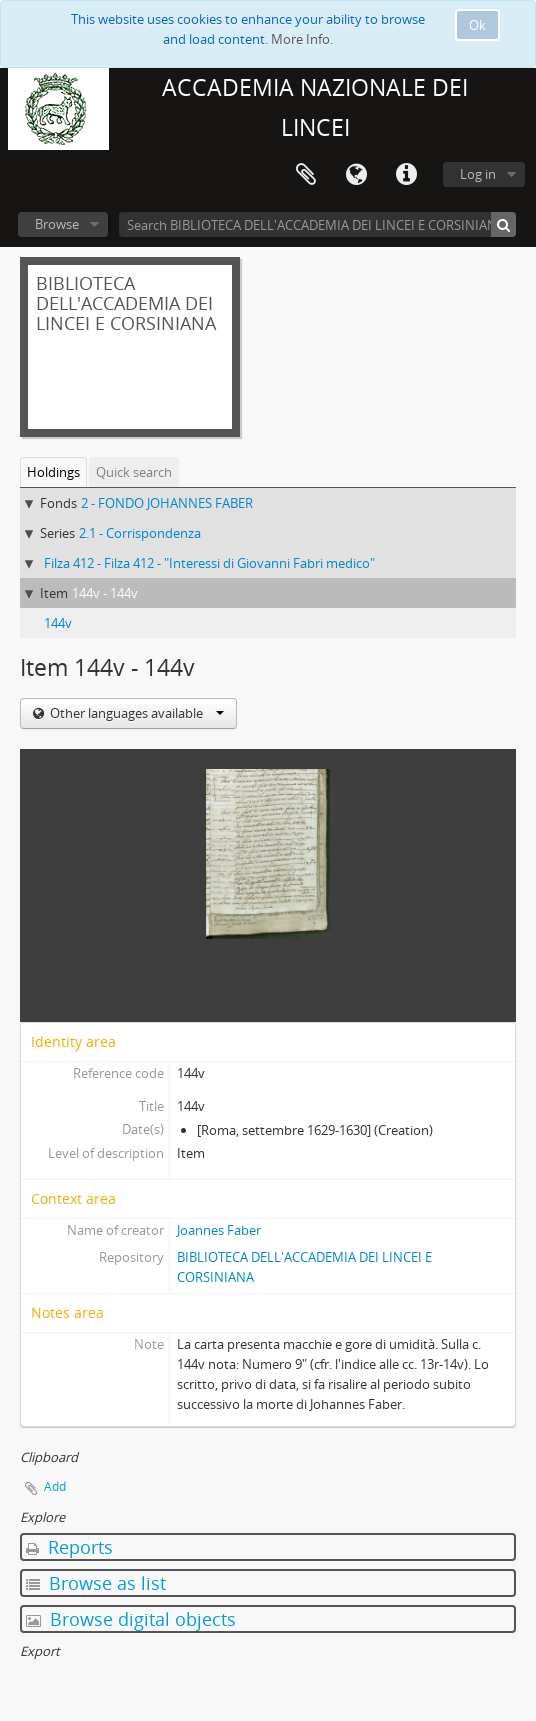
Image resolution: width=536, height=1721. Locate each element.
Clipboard (306, 175)
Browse (57, 224)
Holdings (53, 472)
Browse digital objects (131, 1619)
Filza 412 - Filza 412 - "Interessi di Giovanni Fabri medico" (209, 563)
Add (55, 1486)
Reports (69, 1547)
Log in (478, 174)
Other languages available (135, 713)
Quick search (134, 472)
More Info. (302, 39)
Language (356, 175)
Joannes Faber (219, 1230)
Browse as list (96, 1583)
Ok (477, 25)
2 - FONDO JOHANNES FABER (167, 503)
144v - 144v (105, 593)
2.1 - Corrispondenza (140, 533)
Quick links (406, 175)
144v (58, 623)
